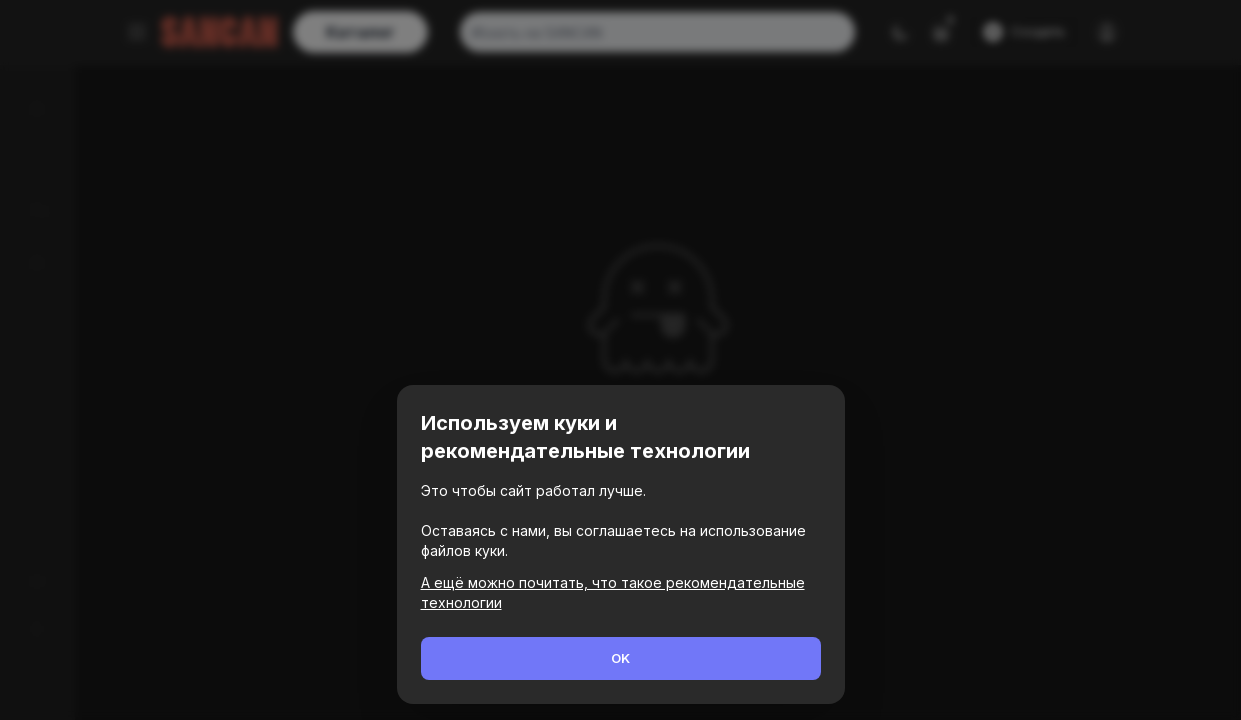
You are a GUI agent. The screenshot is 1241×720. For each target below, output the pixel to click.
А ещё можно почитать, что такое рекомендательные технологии (613, 592)
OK (620, 658)
